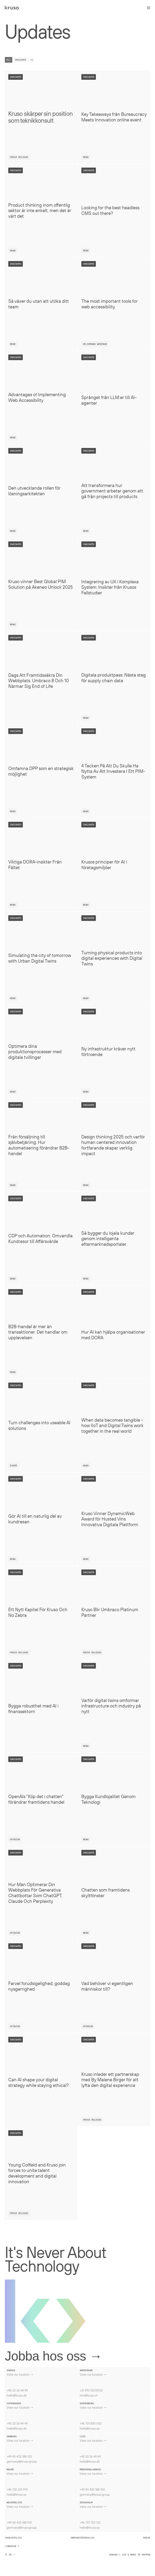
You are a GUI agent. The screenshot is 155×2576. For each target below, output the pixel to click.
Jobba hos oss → (53, 2356)
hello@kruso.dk (17, 2395)
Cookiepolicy (13, 2538)
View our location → (20, 2374)
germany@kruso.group (22, 2461)
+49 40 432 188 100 (19, 2456)
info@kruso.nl (88, 2395)
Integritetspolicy (82, 2538)
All (8, 59)
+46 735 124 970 (17, 2489)
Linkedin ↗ (12, 2546)
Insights (24, 59)
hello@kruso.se (89, 2428)
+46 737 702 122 (90, 2522)
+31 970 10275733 (91, 2390)
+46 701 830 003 (91, 2423)
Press (146, 2538)
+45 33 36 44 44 (17, 2390)
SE (10, 2554)
